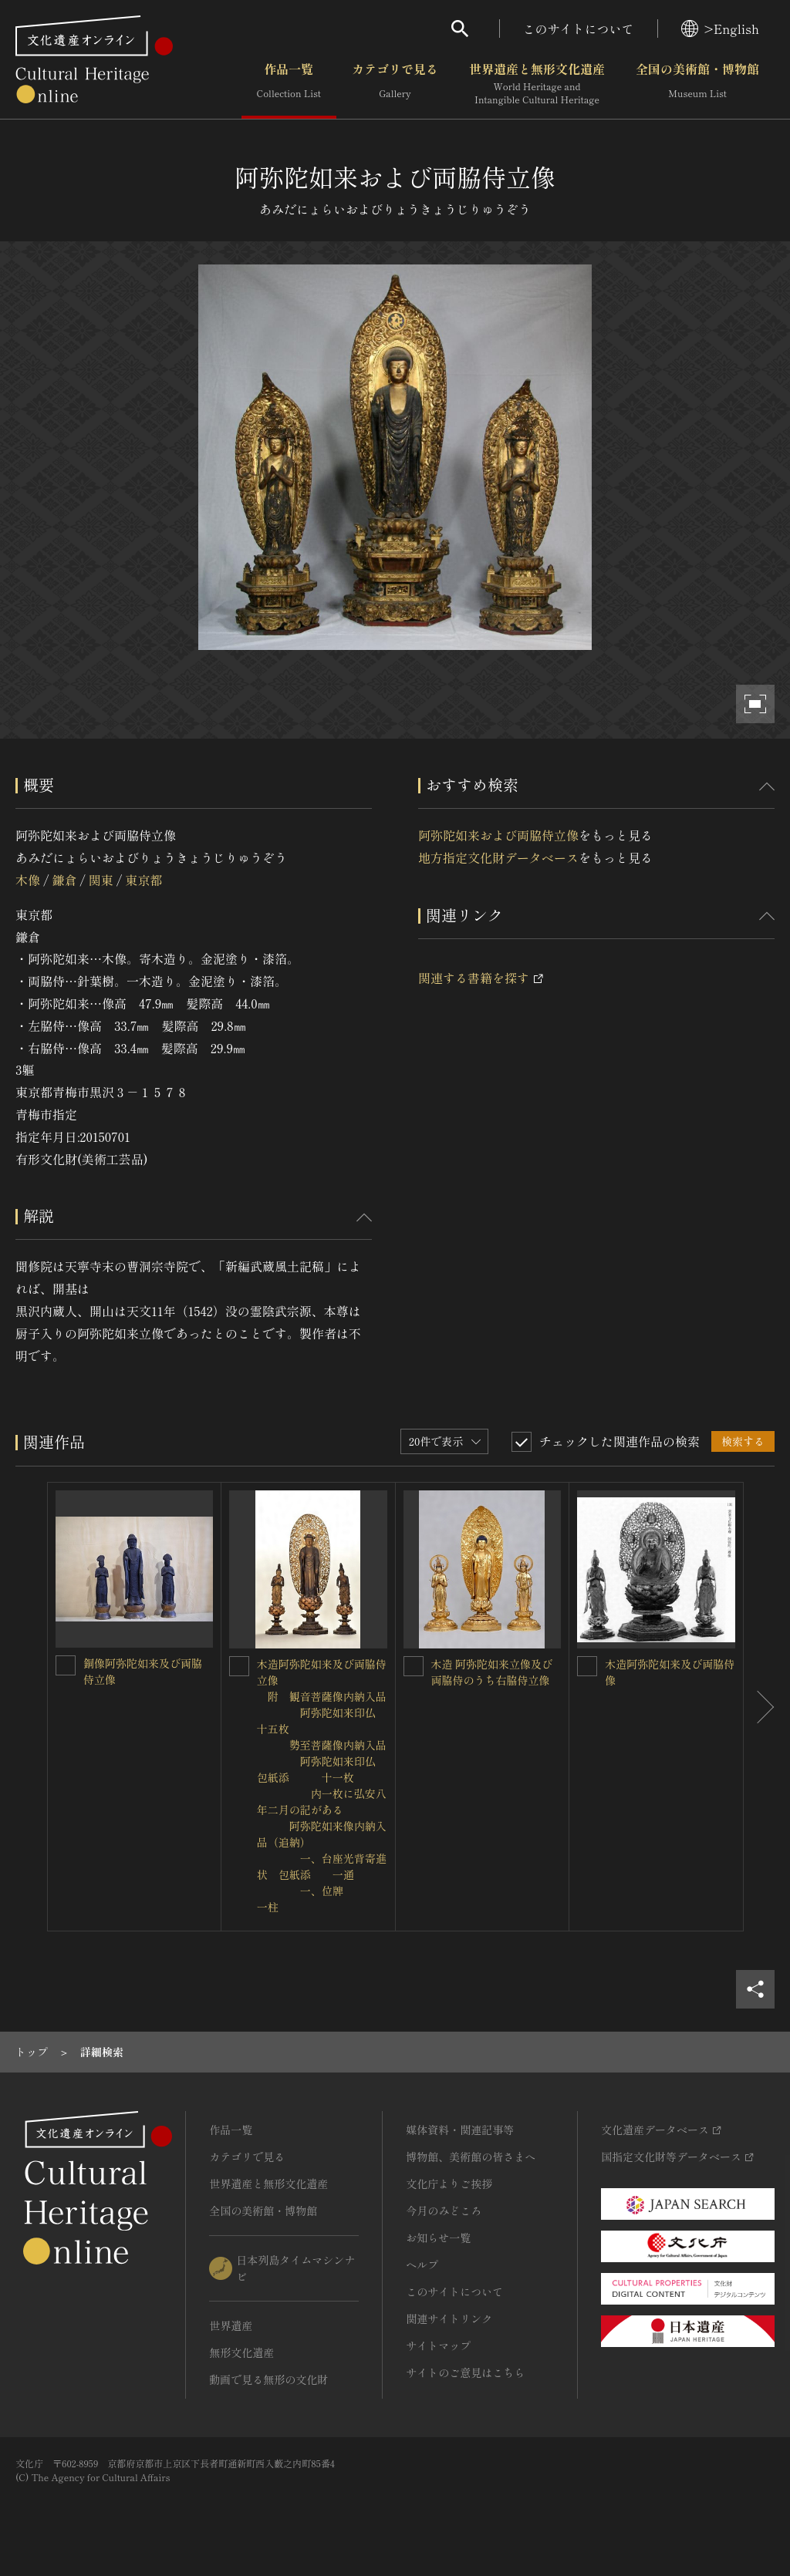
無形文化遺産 (241, 2352)
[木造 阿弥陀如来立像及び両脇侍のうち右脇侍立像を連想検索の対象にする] (413, 1666)
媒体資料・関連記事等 (460, 2129)
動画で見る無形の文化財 (268, 2379)
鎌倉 (64, 879)
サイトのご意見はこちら (465, 2372)
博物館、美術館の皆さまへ (470, 2156)
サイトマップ (438, 2345)
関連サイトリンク (449, 2318)
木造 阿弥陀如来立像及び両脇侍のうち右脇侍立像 (492, 1672)
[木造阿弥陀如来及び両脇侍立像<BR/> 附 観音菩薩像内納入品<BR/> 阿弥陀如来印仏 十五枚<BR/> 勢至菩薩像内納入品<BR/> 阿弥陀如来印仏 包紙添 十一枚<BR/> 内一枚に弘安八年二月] (239, 1666)
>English (720, 28)
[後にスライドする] (759, 1706)
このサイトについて (578, 28)
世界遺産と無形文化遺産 (537, 84)
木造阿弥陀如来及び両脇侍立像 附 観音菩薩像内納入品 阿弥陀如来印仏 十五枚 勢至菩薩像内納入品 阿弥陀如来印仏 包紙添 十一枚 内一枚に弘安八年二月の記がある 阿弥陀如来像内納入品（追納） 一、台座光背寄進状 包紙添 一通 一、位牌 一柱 (359, 1785)
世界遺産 (230, 2325)
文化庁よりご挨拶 (449, 2183)
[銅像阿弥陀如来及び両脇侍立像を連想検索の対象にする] (66, 1665)
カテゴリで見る (395, 84)
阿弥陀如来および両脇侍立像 (498, 835)
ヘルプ (422, 2264)
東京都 (143, 879)
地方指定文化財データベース (498, 857)
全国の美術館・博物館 (697, 84)
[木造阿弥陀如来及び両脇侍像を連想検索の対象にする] (587, 1666)
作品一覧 (289, 84)
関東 (101, 879)
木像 (27, 879)
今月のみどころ (443, 2210)
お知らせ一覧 (438, 2237)
